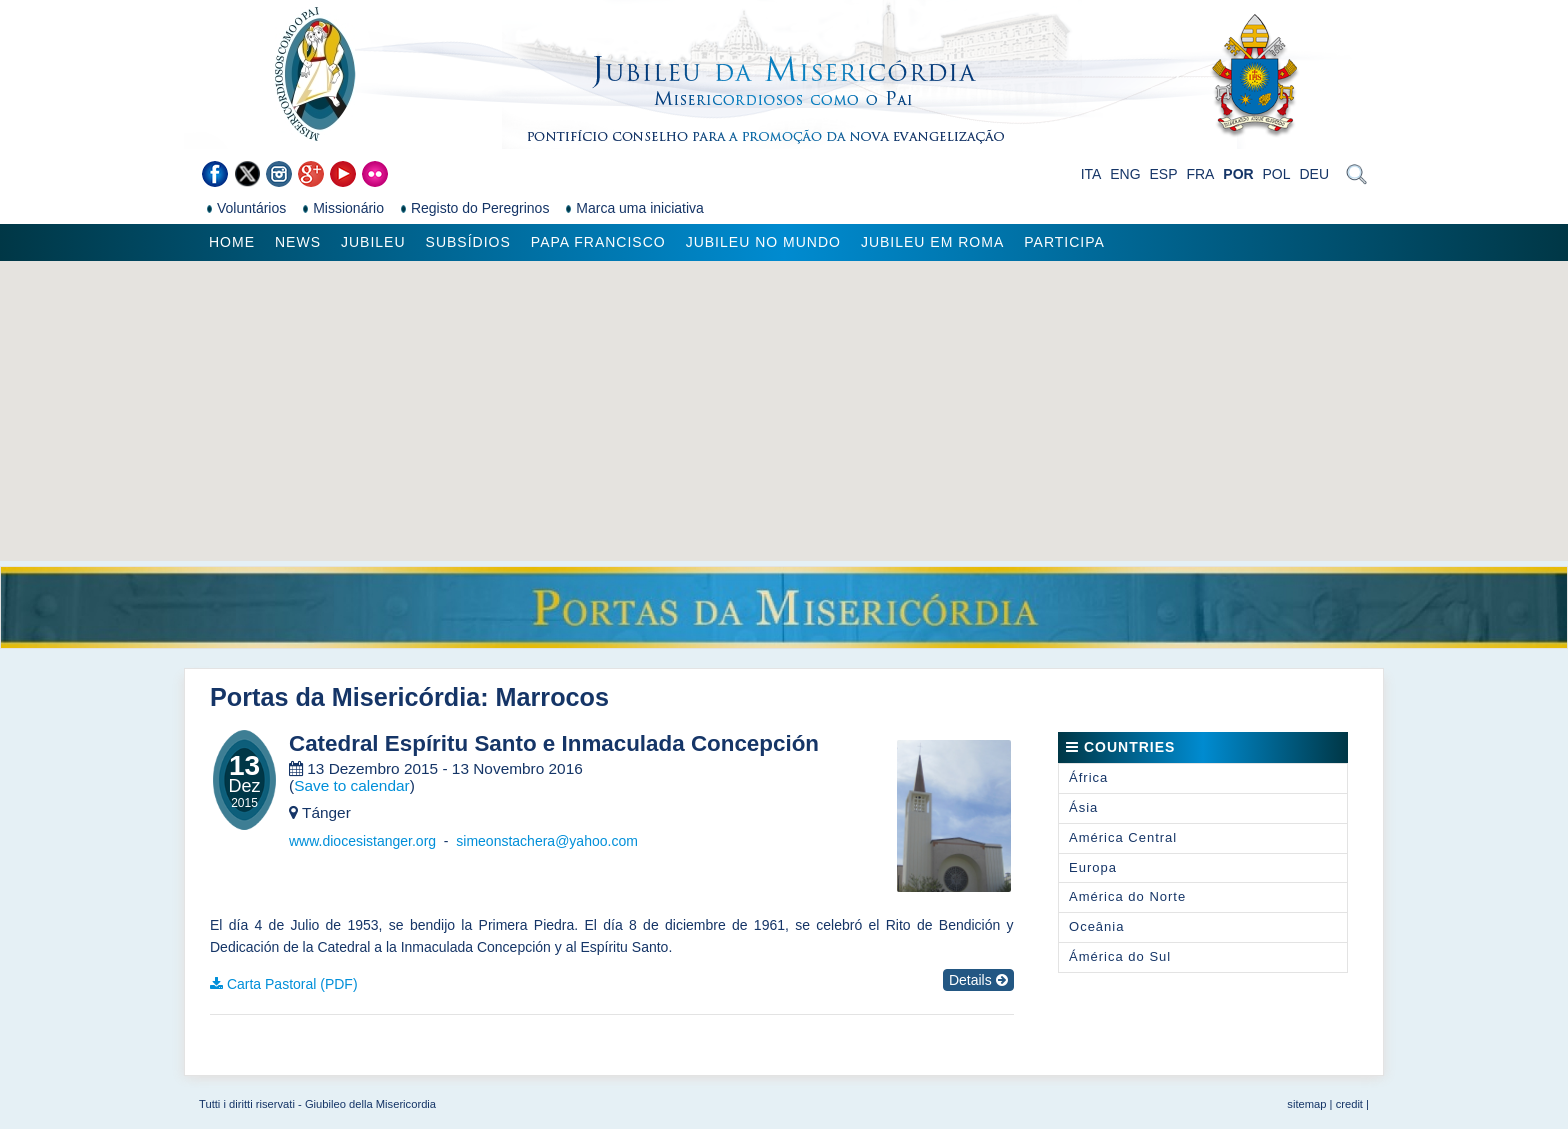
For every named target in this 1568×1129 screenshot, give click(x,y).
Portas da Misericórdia (345, 697)
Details (978, 980)
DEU (1314, 174)
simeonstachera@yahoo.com (547, 841)
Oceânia (1096, 926)
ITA (1091, 174)
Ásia (1083, 807)
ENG (1125, 174)
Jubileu (373, 242)
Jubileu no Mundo (763, 242)
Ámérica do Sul (1120, 956)
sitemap (1306, 1104)
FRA (1200, 174)
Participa (1064, 242)
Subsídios (468, 242)
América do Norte (1127, 896)
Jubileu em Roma (932, 242)
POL (1277, 174)
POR (1238, 174)
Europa (1093, 867)
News (298, 242)
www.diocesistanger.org (362, 841)
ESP (1164, 174)
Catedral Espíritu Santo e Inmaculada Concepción (554, 744)
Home (232, 242)
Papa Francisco (598, 242)
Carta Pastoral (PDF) (292, 984)
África (1088, 777)
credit (1349, 1104)
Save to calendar (352, 785)
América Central (1123, 837)
